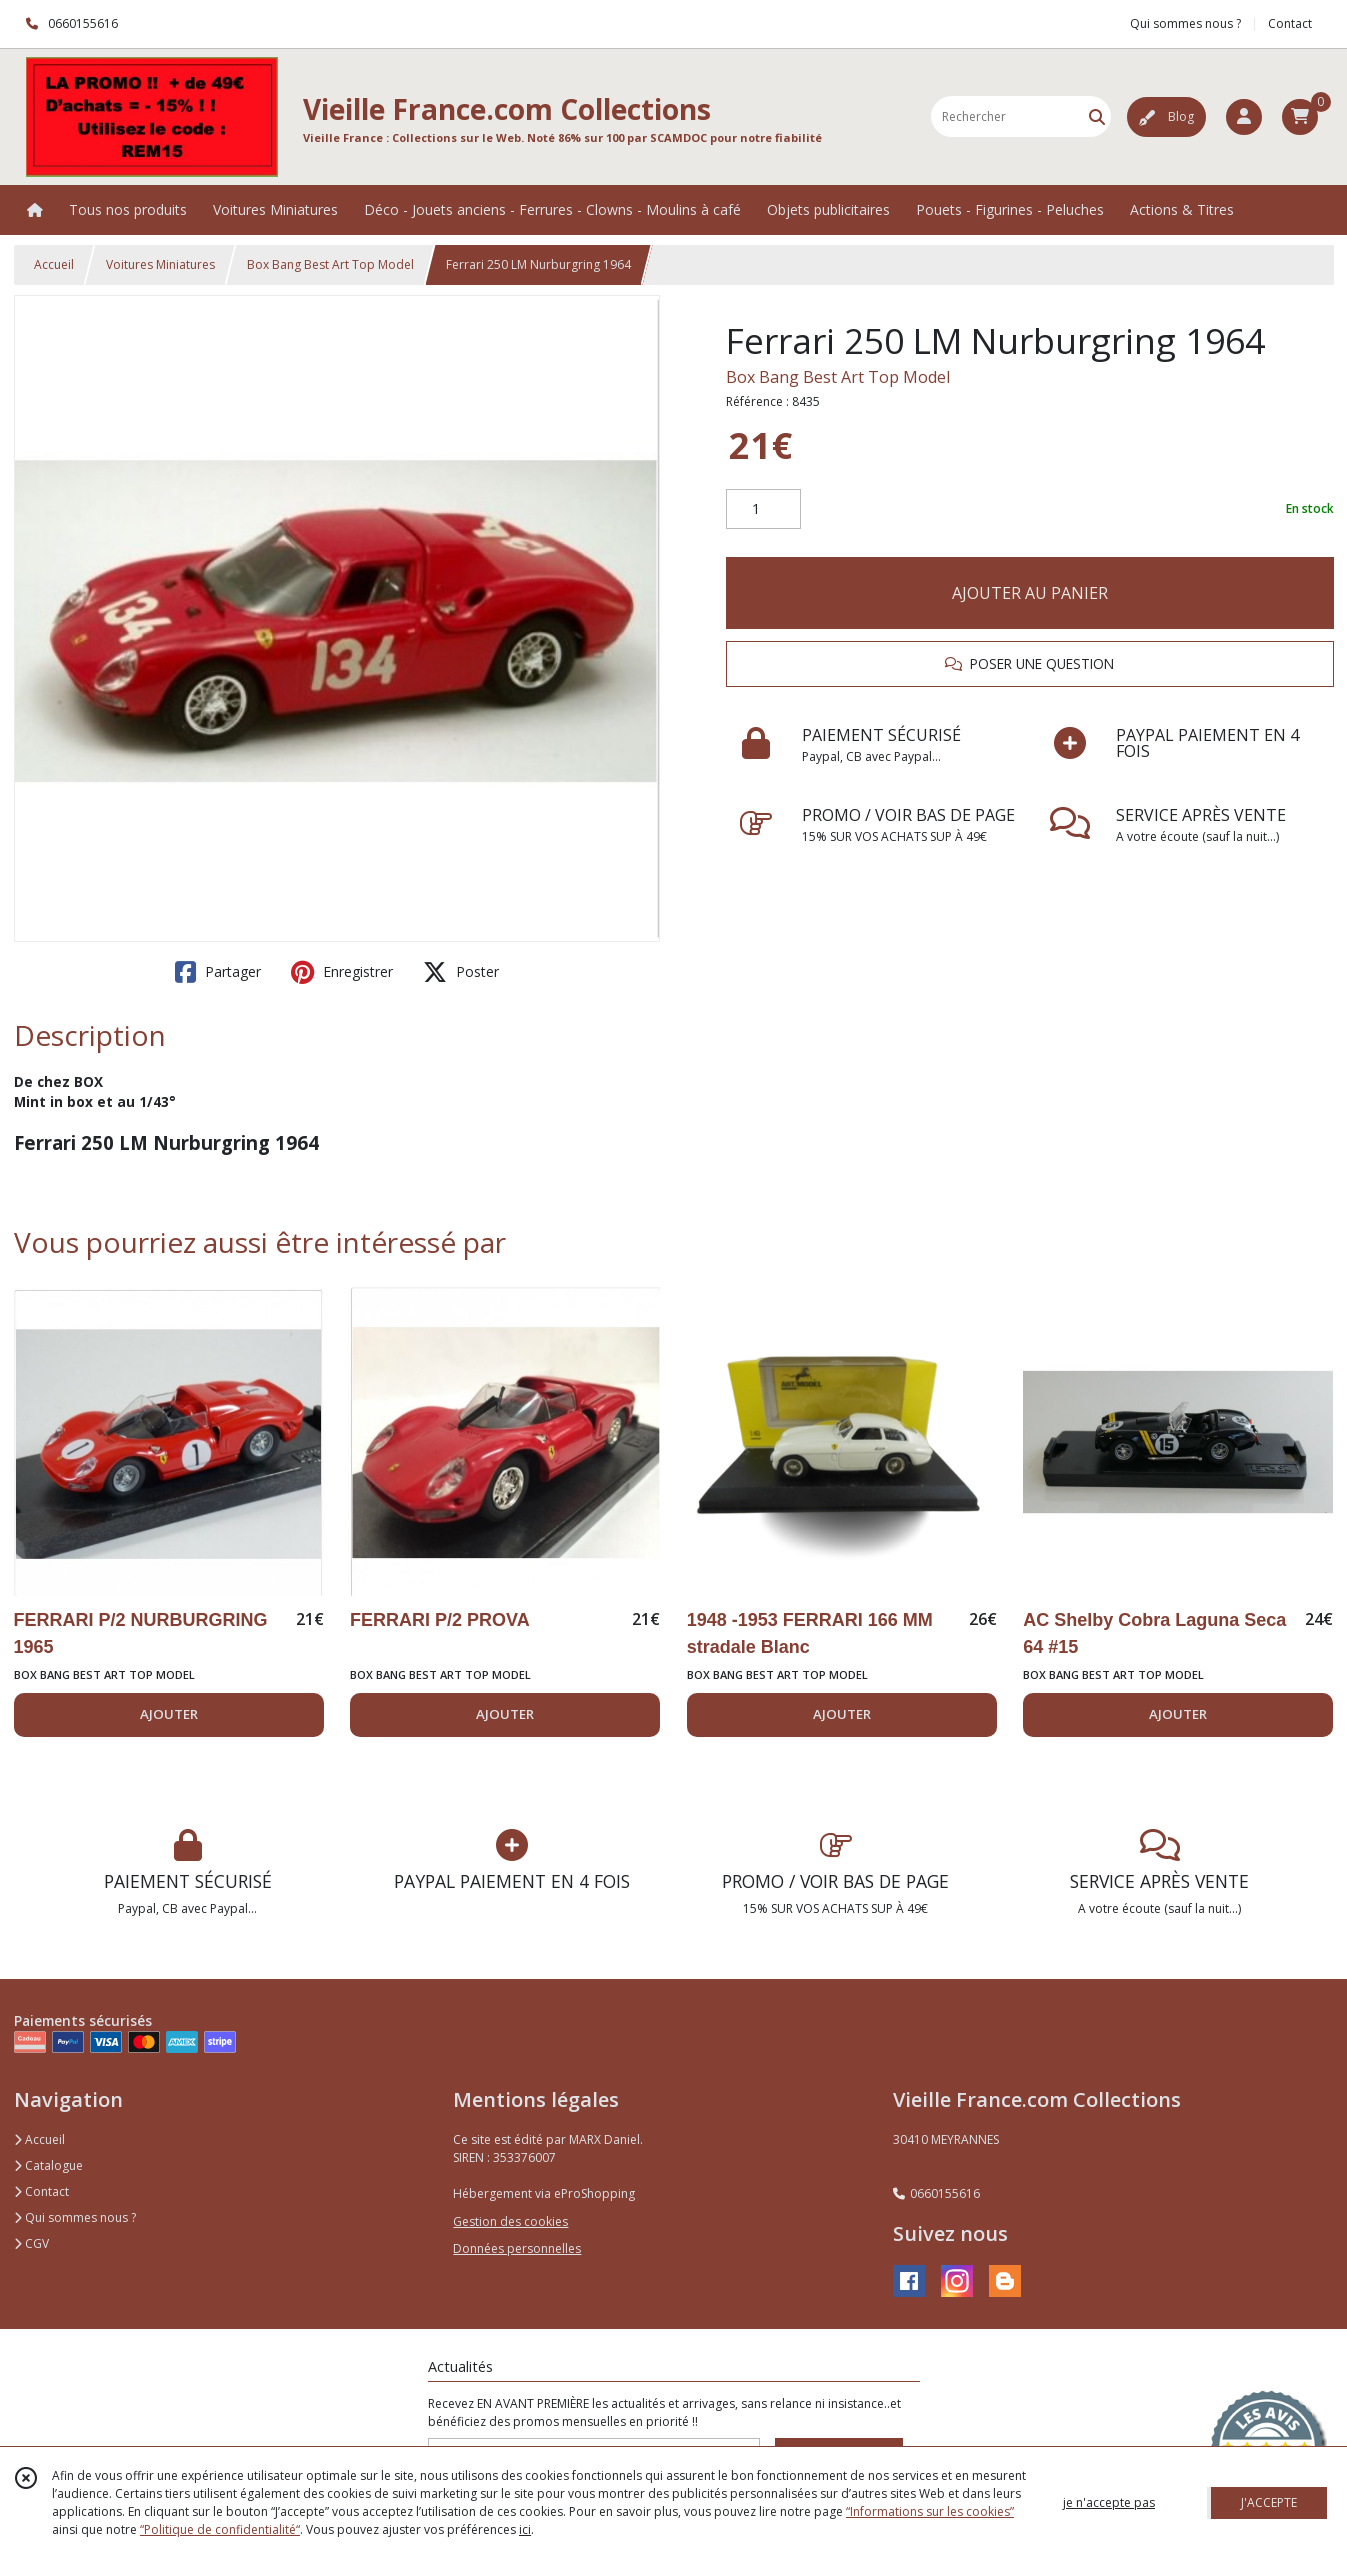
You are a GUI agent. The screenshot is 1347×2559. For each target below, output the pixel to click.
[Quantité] (763, 509)
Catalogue (48, 2165)
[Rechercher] (1097, 116)
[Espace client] (1244, 117)
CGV (31, 2243)
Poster (461, 972)
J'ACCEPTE (1269, 2502)
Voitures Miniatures (160, 264)
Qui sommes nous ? (75, 2217)
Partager (218, 972)
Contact (1290, 23)
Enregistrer (342, 972)
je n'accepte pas (1109, 2502)
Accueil (54, 264)
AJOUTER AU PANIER (1030, 593)
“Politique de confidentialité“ (220, 2529)
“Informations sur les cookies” (930, 2511)
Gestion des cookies (510, 2221)
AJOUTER (169, 1714)
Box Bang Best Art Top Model (330, 264)
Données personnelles (517, 2248)
